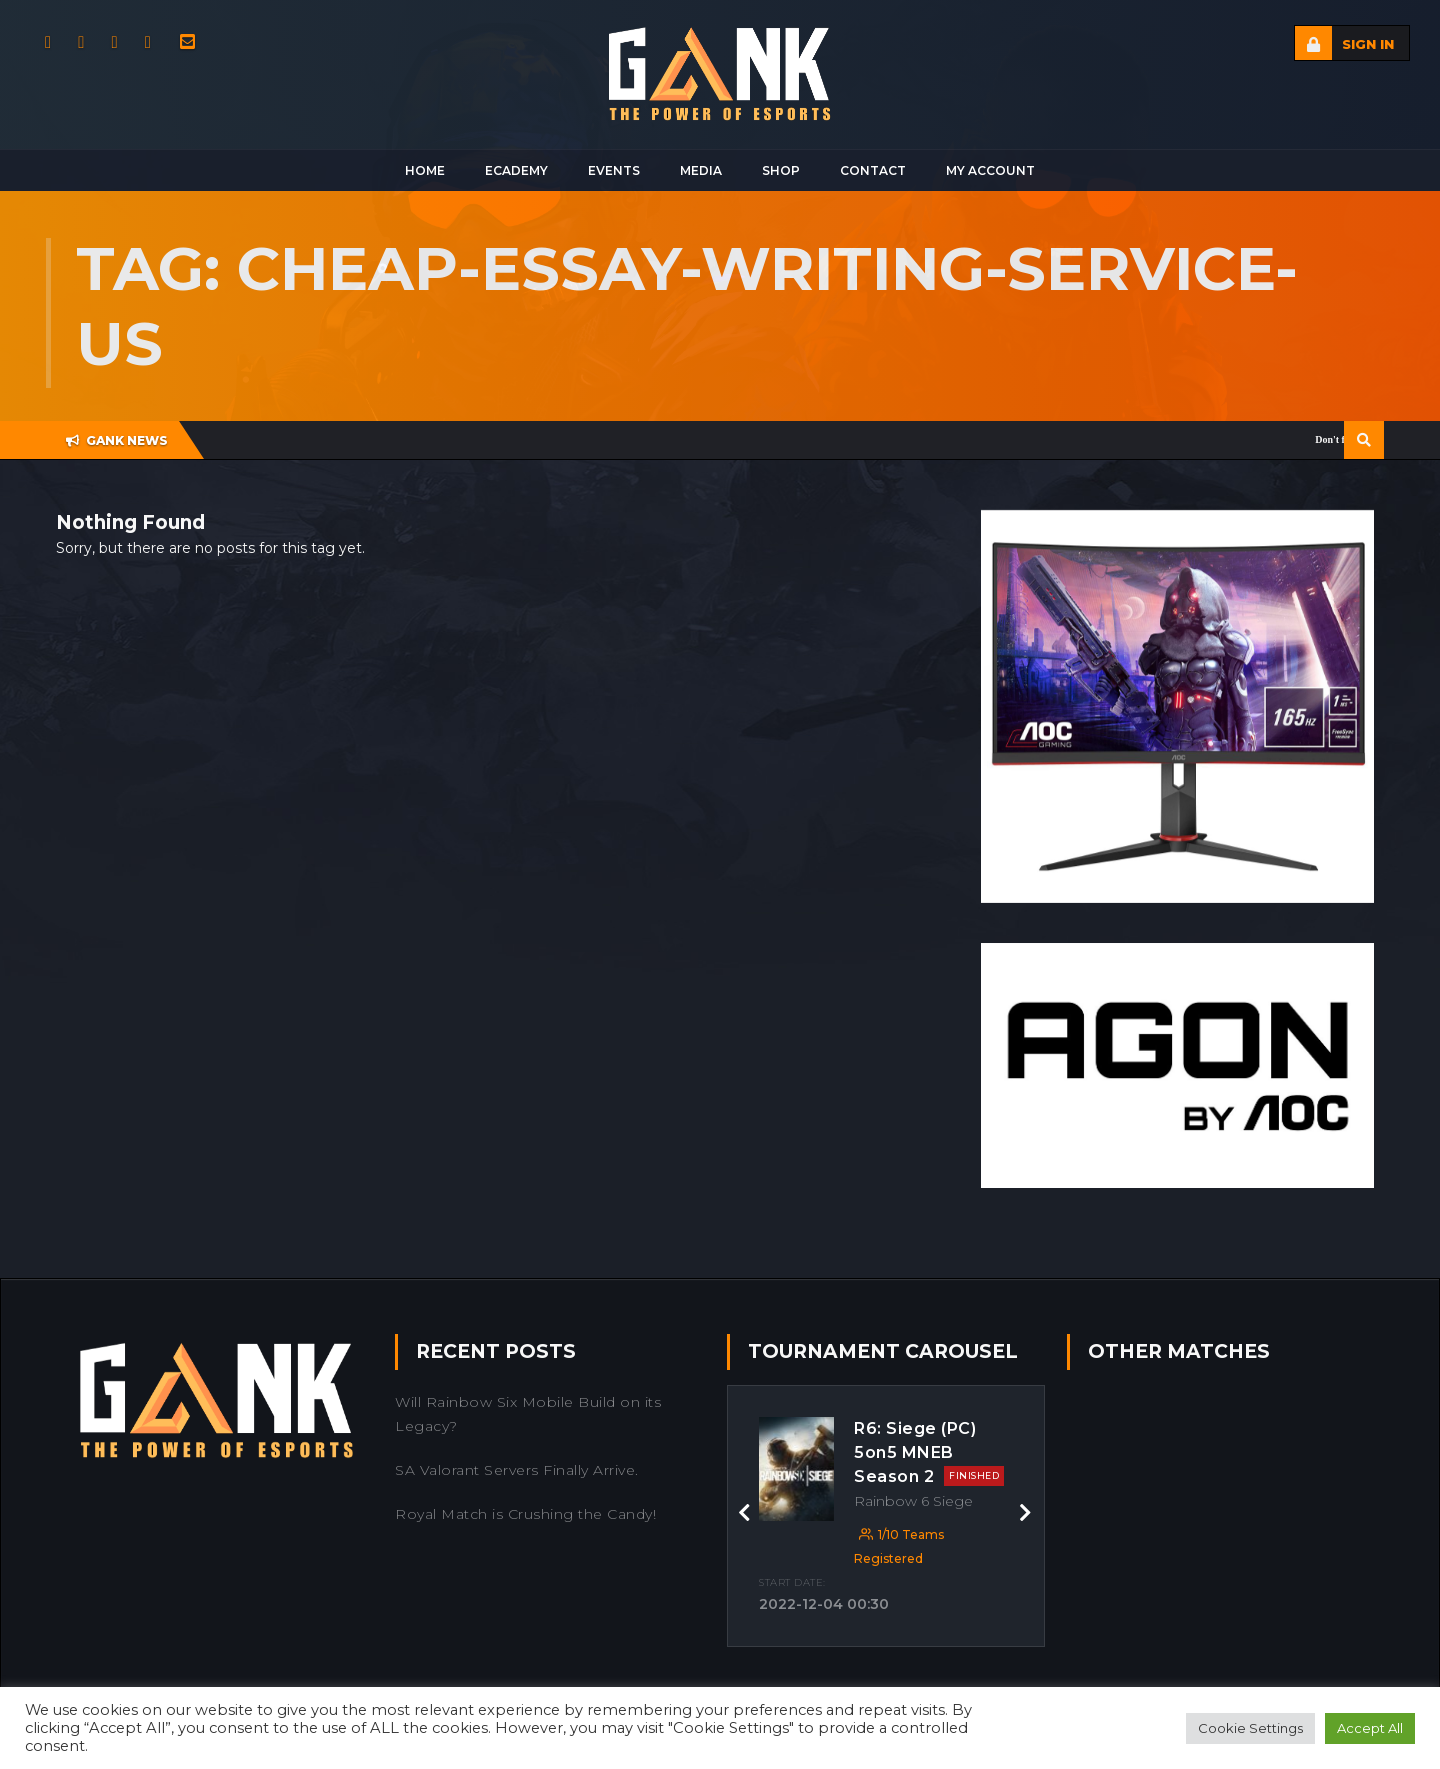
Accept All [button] (1370, 1728)
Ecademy (516, 170)
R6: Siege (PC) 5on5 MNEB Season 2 (929, 1452)
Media (701, 170)
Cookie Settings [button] (1250, 1728)
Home (425, 170)
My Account (990, 170)
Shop (781, 170)
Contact (873, 170)
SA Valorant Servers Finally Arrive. (517, 1470)
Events (614, 170)
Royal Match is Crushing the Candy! (525, 1514)
